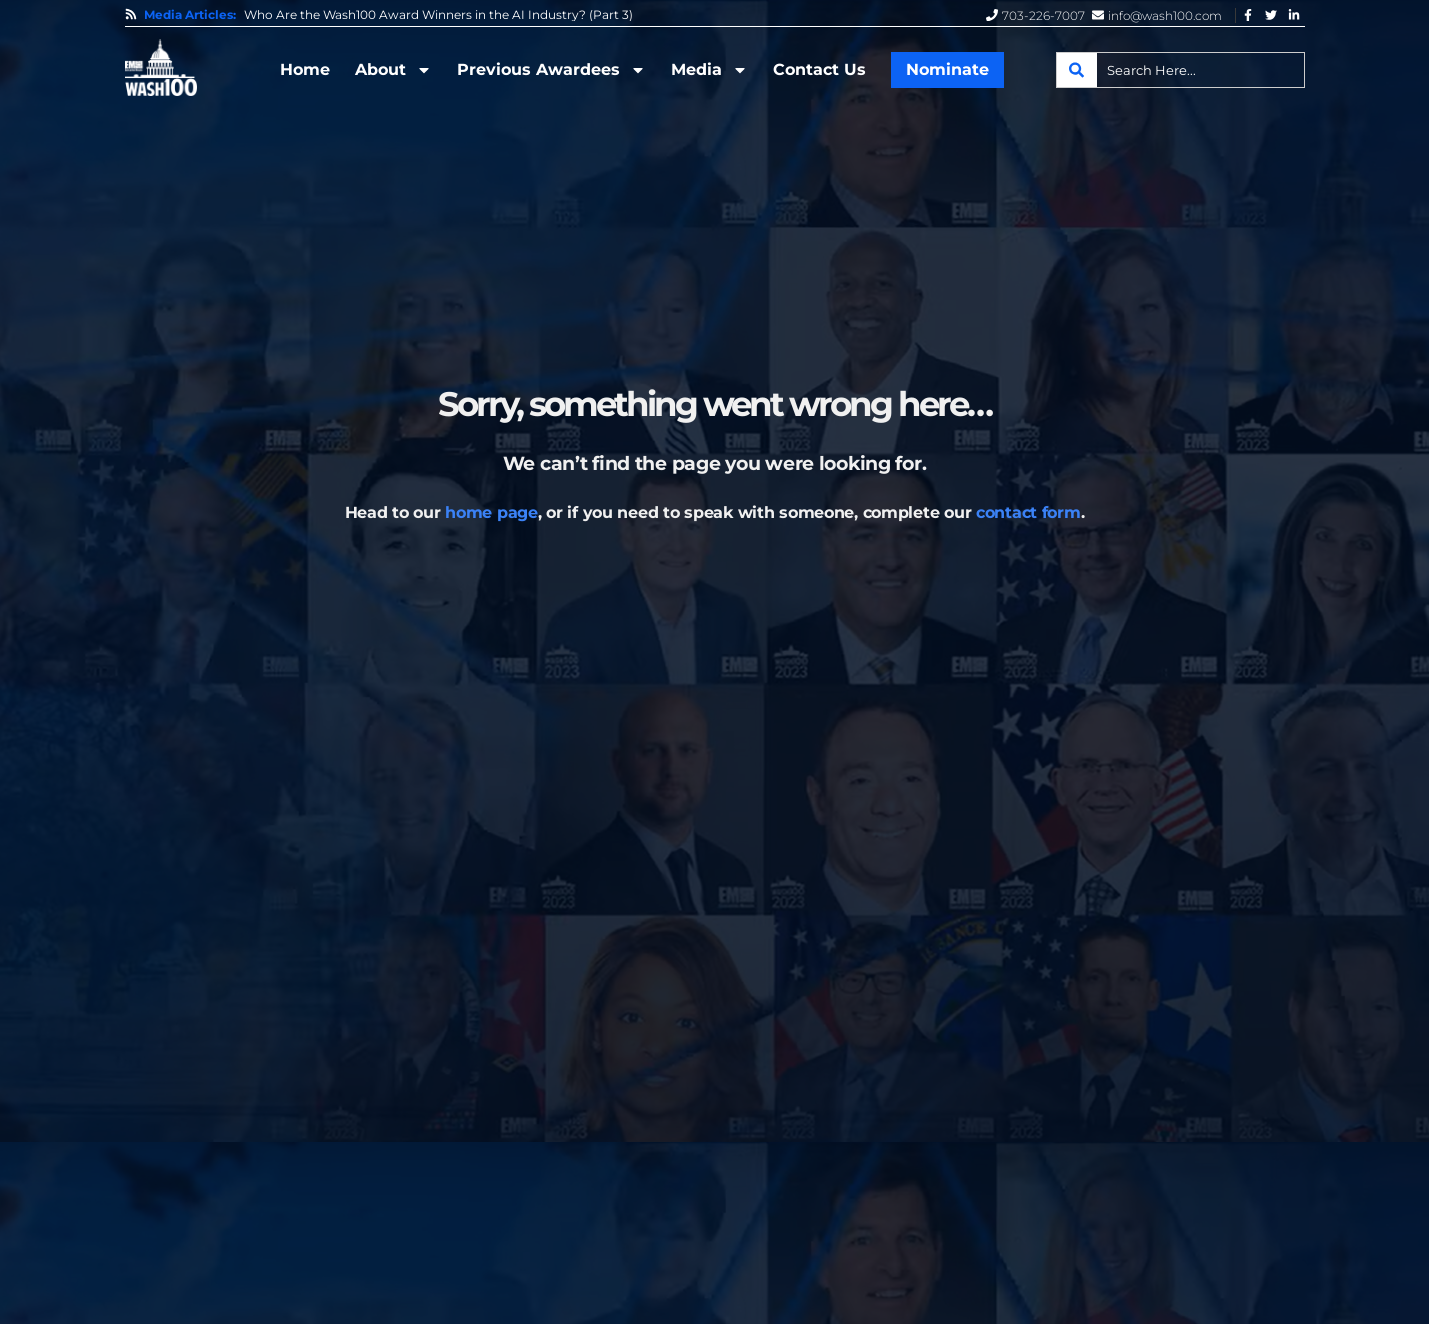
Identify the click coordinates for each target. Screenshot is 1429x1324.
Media (709, 70)
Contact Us (819, 69)
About (393, 70)
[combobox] (1180, 70)
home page (491, 512)
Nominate (947, 69)
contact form (1028, 512)
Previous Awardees (551, 70)
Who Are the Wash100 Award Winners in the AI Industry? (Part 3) (438, 15)
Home (305, 69)
